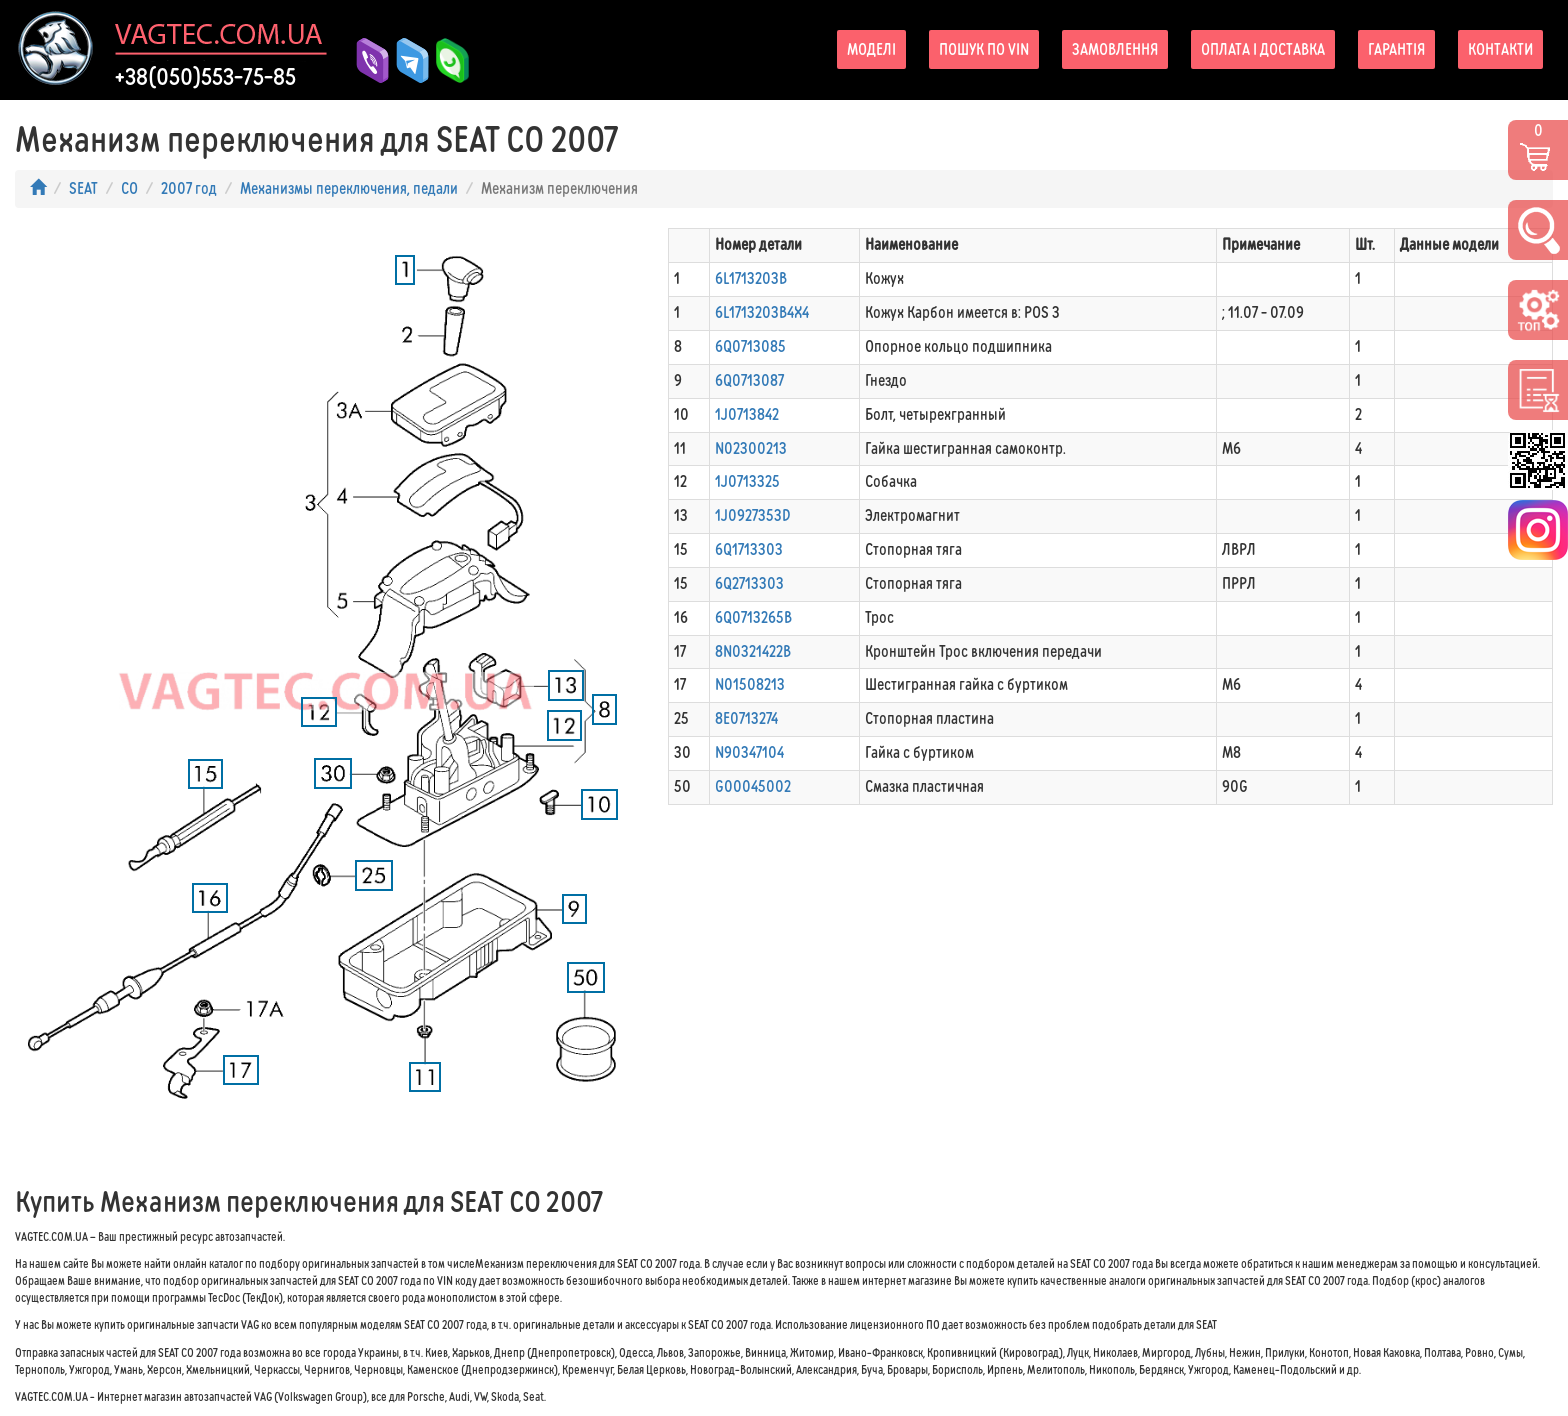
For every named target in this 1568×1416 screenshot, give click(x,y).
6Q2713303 (749, 583)
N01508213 (750, 684)
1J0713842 (747, 414)
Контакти (1500, 49)
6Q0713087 (749, 380)
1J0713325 (747, 481)
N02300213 (751, 448)
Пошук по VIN (984, 49)
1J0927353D (753, 515)
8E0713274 (746, 718)
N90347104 (749, 752)
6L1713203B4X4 (762, 312)
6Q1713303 (749, 549)
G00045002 (753, 786)
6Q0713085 (750, 346)
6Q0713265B (753, 617)
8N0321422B (753, 651)
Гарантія (1396, 49)
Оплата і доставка (1263, 49)
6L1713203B (751, 278)
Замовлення (1115, 49)
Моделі (871, 49)
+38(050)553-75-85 (205, 77)
